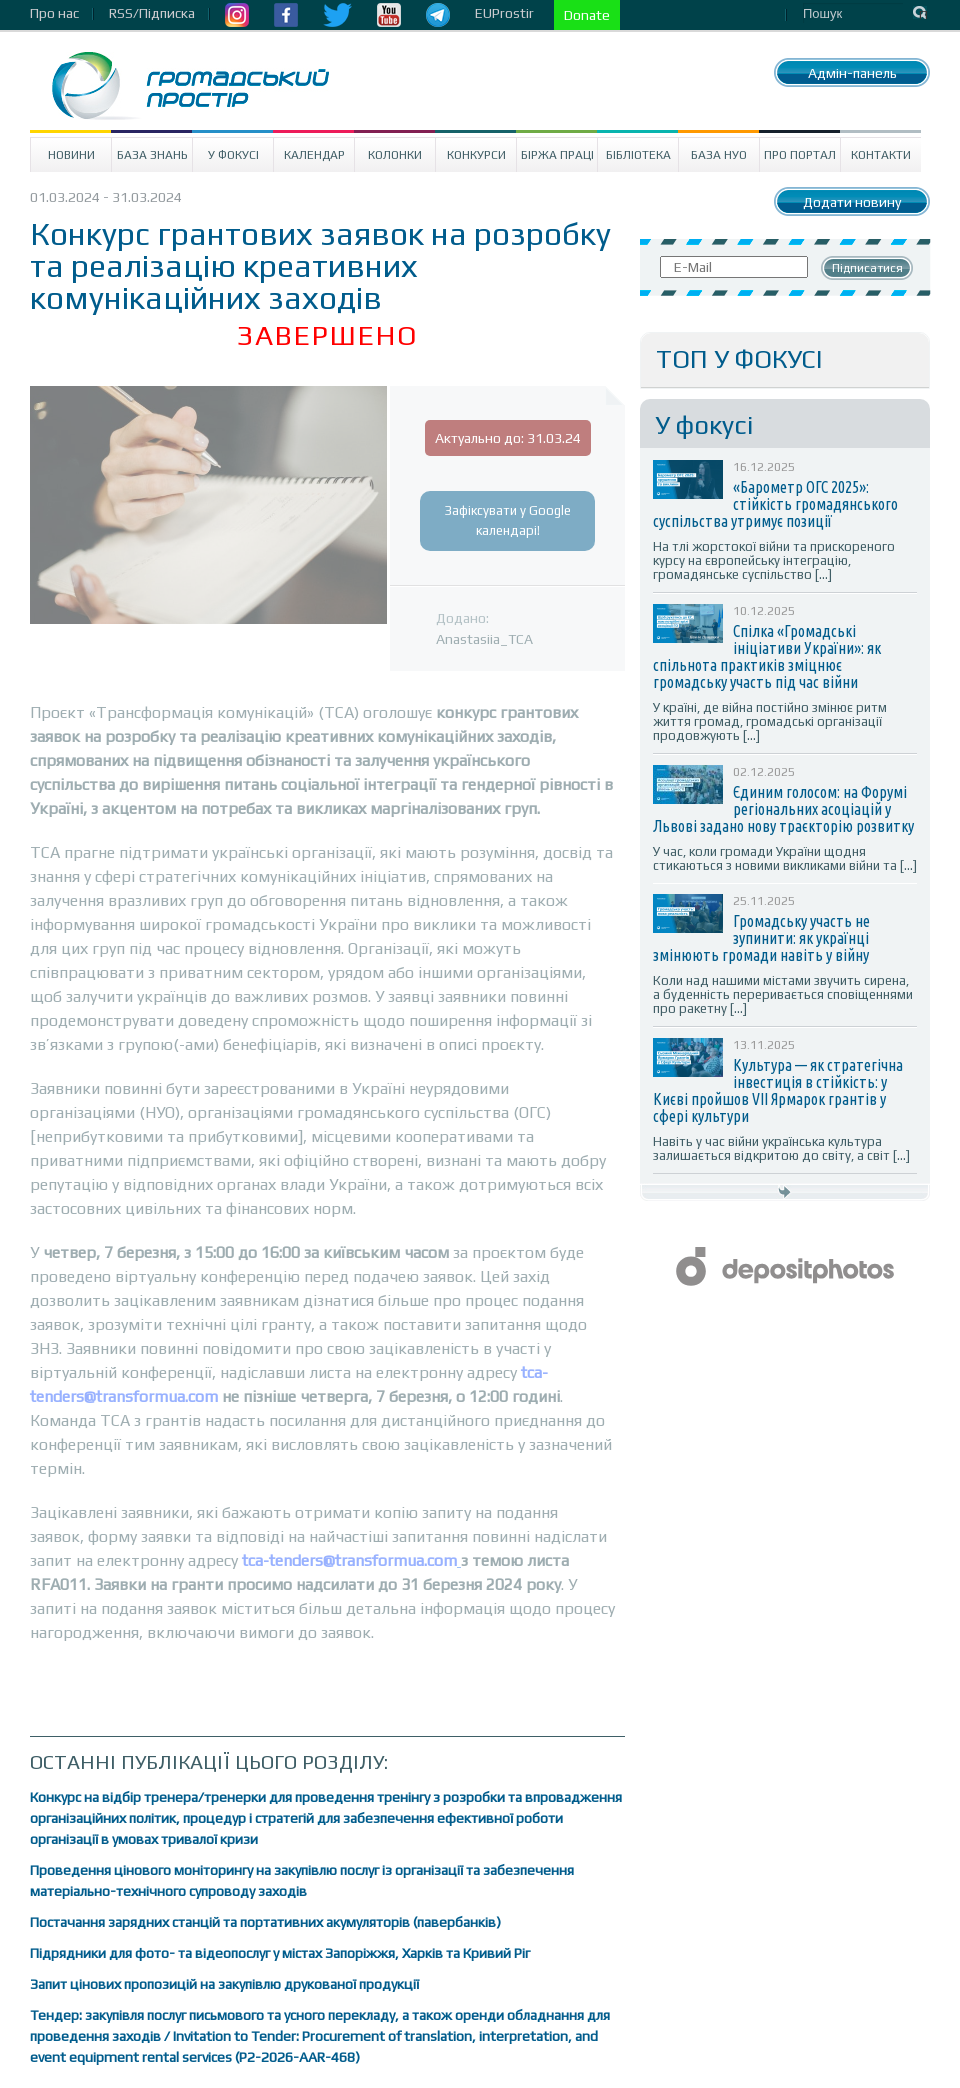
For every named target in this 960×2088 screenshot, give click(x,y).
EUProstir (504, 13)
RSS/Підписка (152, 13)
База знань (152, 155)
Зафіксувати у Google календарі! (508, 520)
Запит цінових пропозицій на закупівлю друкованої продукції (224, 1984)
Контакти (881, 155)
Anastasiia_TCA (484, 639)
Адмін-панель (852, 73)
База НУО (719, 155)
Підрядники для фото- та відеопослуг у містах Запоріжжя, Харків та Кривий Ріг (280, 1953)
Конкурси (476, 155)
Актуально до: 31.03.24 (508, 438)
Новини (71, 155)
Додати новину (852, 202)
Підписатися (867, 268)
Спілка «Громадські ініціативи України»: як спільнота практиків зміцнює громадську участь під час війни (767, 656)
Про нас (54, 13)
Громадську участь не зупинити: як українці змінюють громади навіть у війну (761, 938)
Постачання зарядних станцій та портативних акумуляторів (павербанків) (265, 1922)
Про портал (800, 155)
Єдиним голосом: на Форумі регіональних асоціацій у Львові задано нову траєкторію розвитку (783, 809)
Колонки (395, 155)
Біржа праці (557, 155)
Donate (587, 15)
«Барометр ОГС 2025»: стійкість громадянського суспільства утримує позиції (775, 504)
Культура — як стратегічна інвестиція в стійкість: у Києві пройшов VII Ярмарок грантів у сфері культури (778, 1090)
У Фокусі (233, 155)
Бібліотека (638, 155)
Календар (314, 155)
